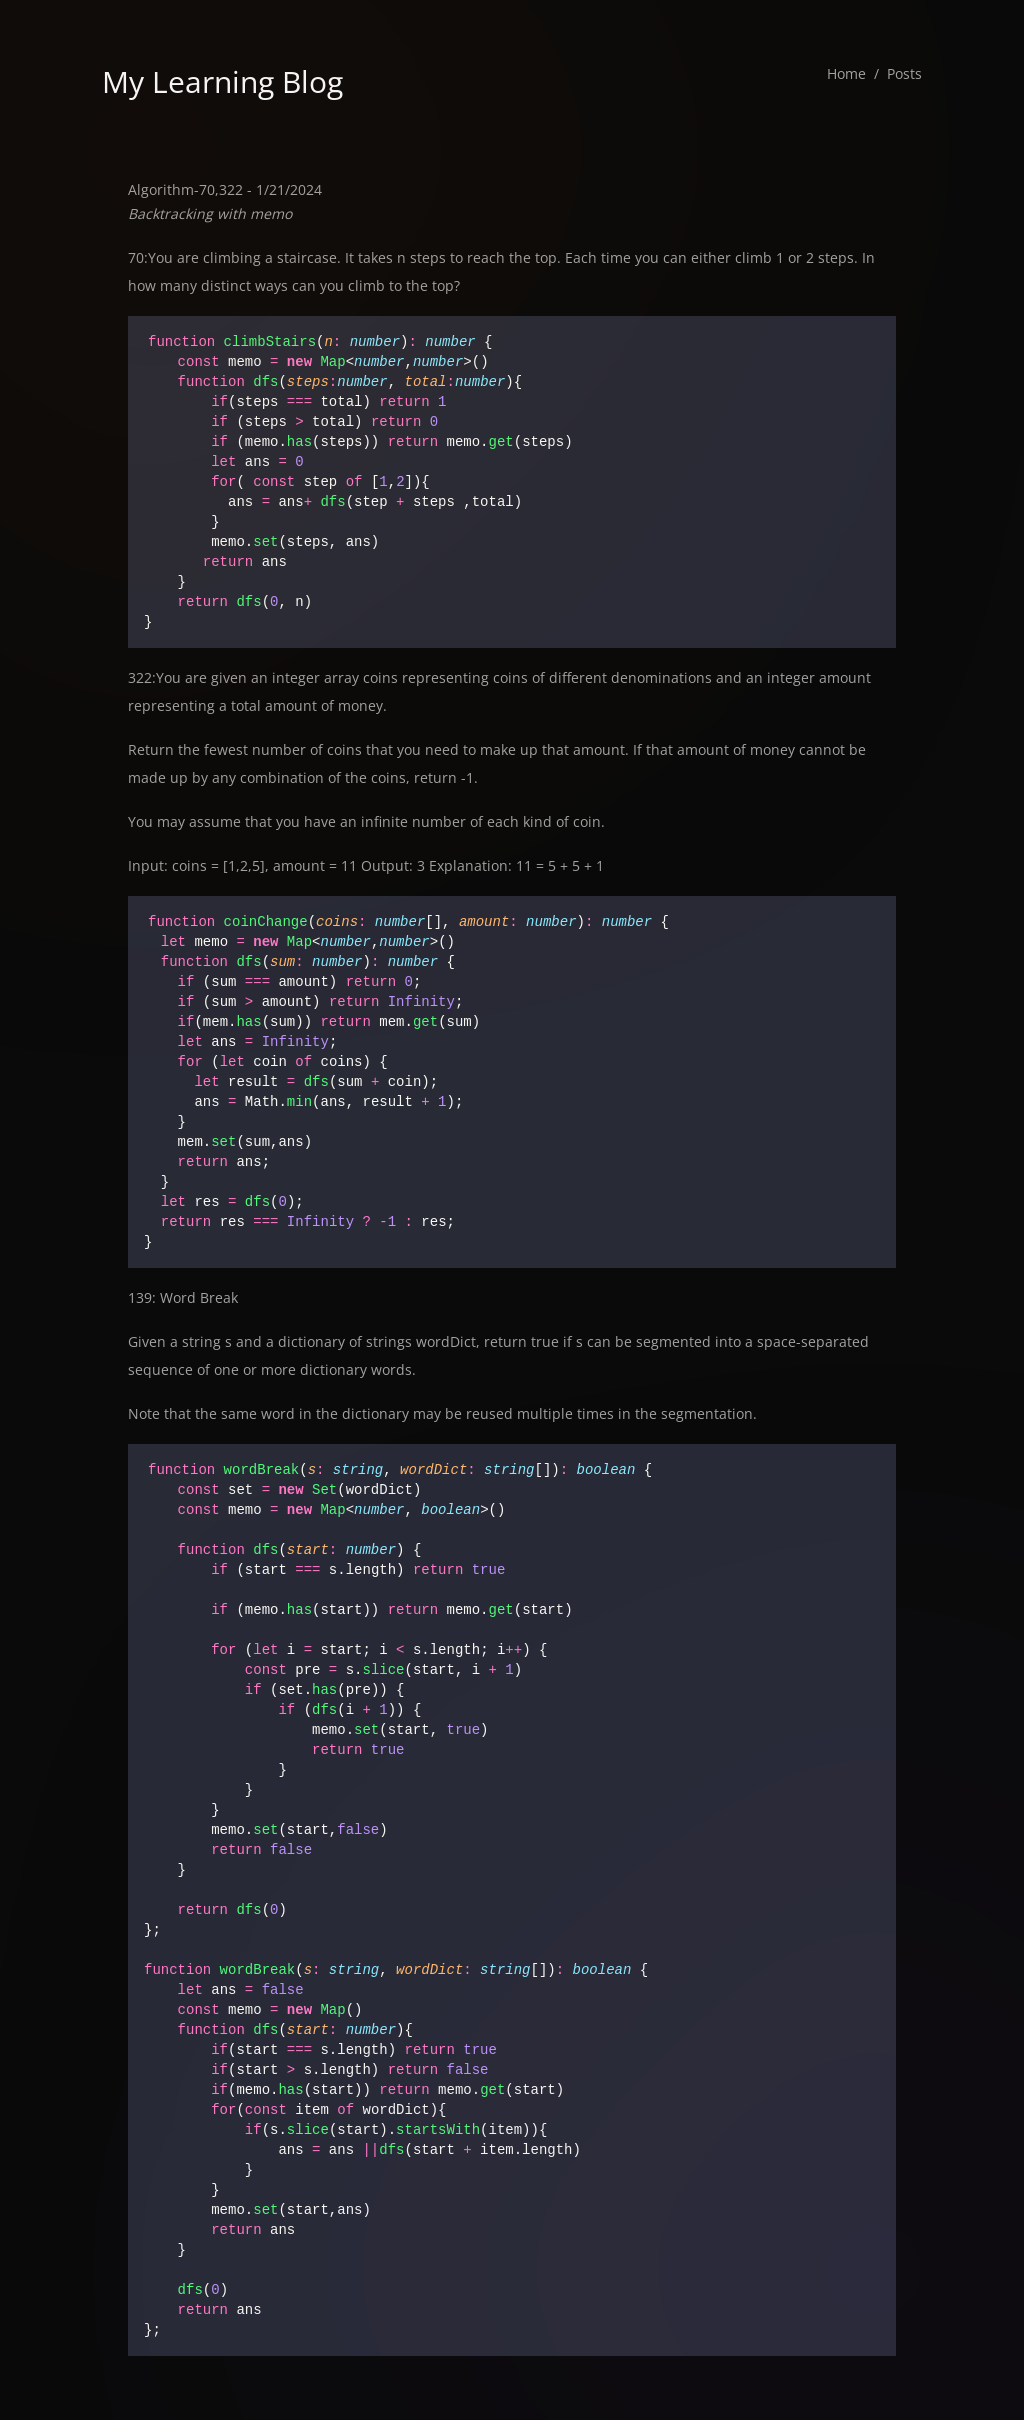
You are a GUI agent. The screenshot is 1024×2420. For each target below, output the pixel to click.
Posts (904, 73)
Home (846, 73)
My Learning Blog (222, 82)
